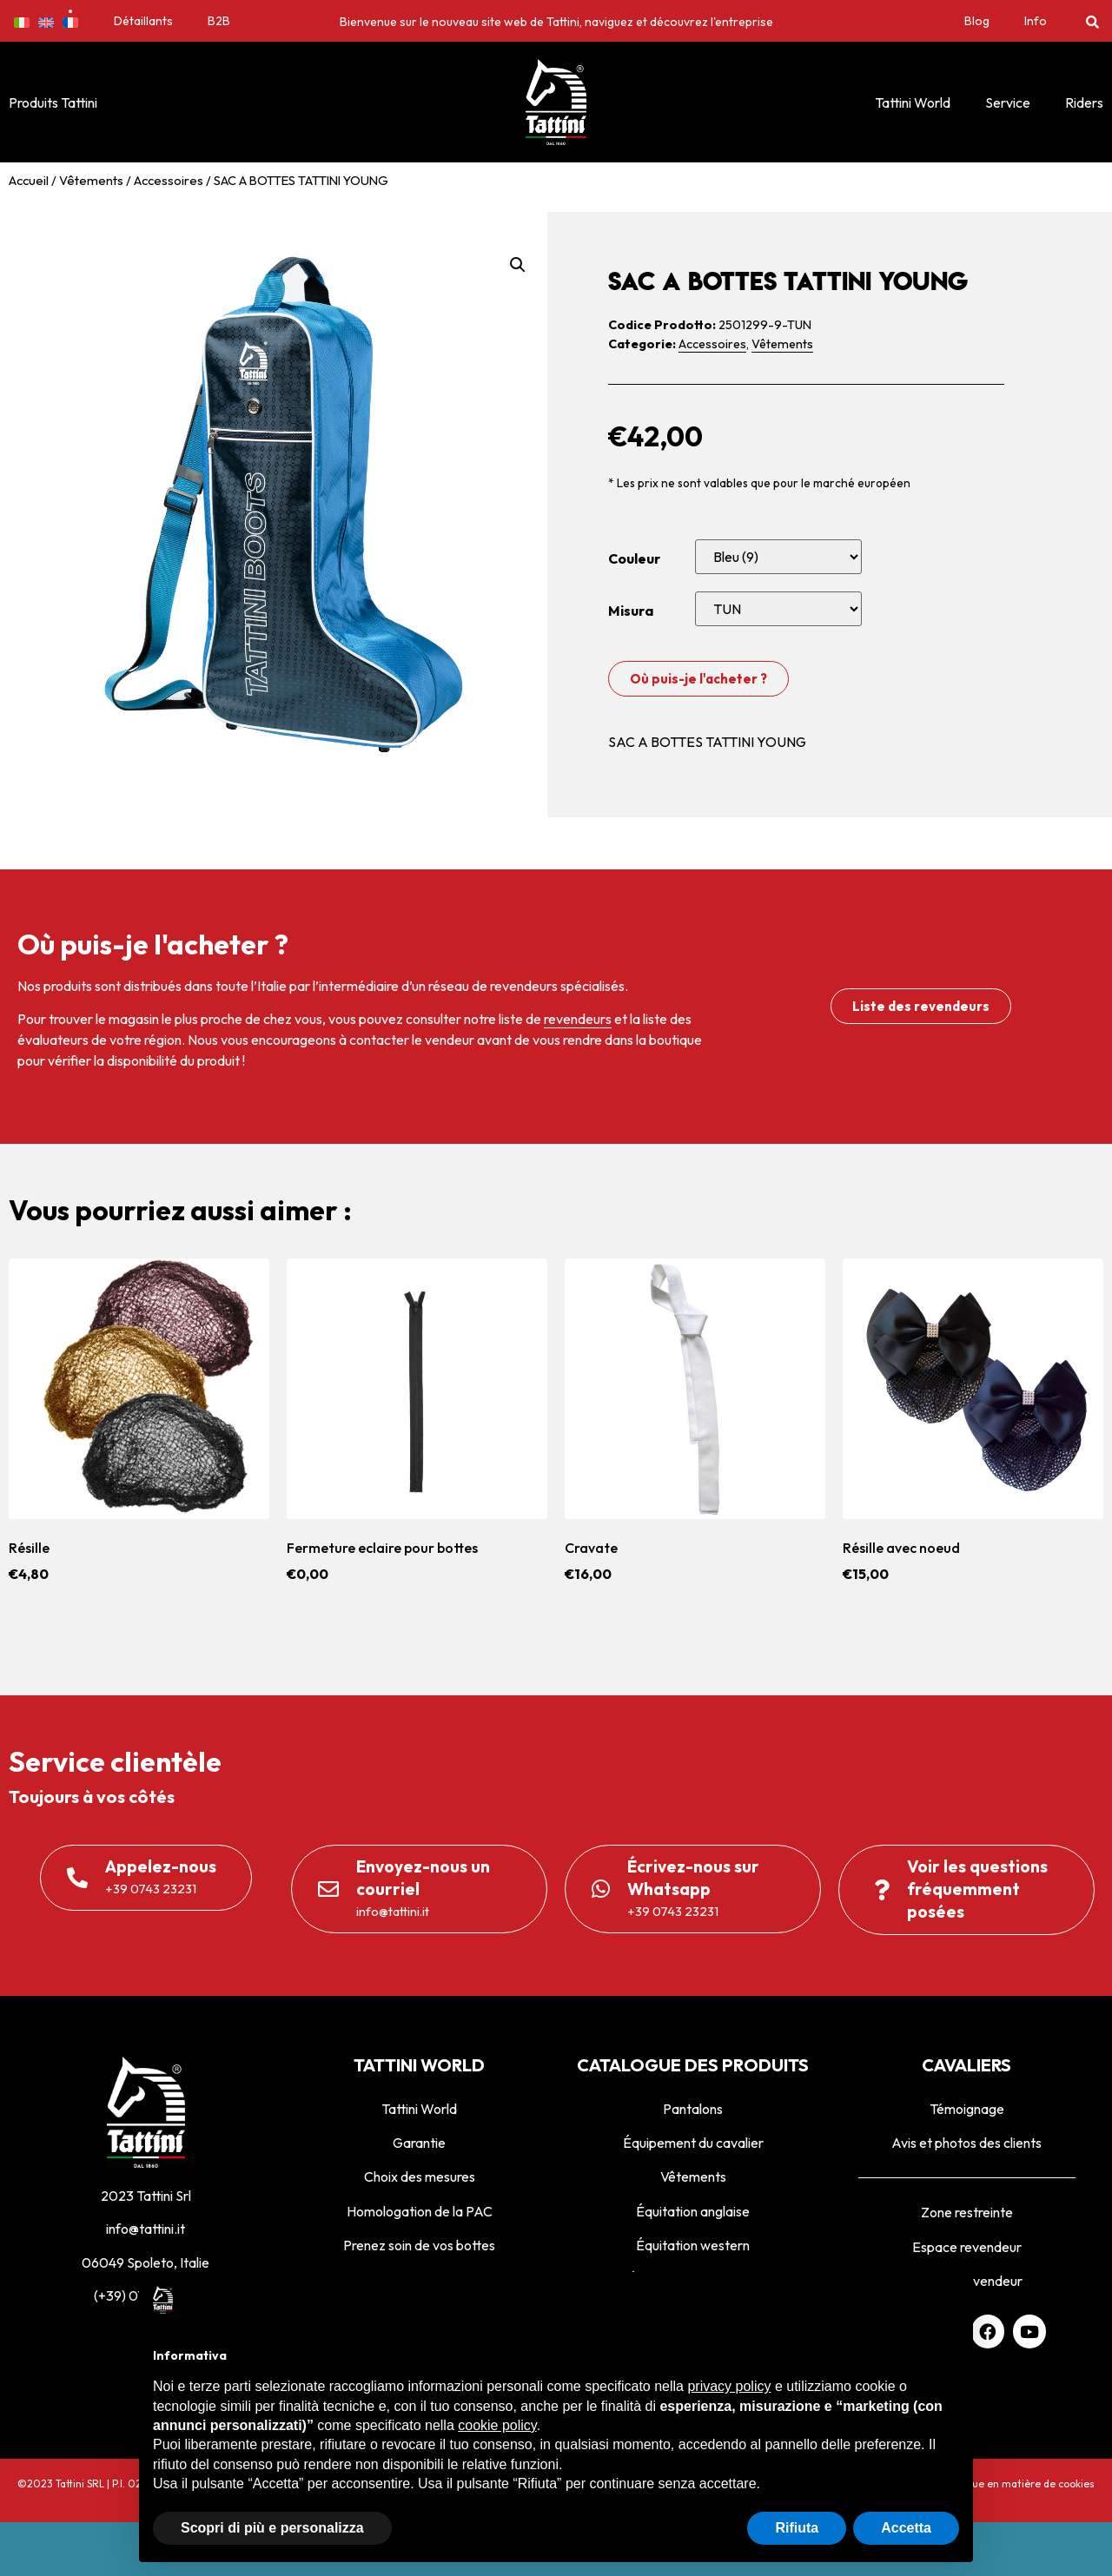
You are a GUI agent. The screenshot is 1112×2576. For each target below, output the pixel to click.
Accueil (29, 180)
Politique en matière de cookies (1018, 2483)
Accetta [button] (906, 2527)
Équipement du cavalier (693, 2142)
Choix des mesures (419, 2176)
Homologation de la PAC (420, 2211)
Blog (977, 21)
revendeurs (578, 1018)
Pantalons (693, 2108)
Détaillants (143, 21)
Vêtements (91, 180)
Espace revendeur (967, 2247)
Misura (630, 611)
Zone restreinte (967, 2212)
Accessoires (168, 180)
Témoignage (967, 2108)
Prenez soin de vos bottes (419, 2245)
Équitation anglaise (693, 2211)
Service (1007, 102)
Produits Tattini (53, 102)
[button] (1092, 21)
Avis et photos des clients (966, 2142)
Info (1035, 21)
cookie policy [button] (497, 2425)
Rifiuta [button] (796, 2527)
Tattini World (912, 102)
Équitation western (693, 2245)
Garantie (419, 2142)
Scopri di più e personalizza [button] (272, 2527)
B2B (219, 21)
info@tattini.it (145, 2228)
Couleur (634, 558)
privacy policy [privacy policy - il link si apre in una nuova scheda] (729, 2386)
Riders (1084, 102)
